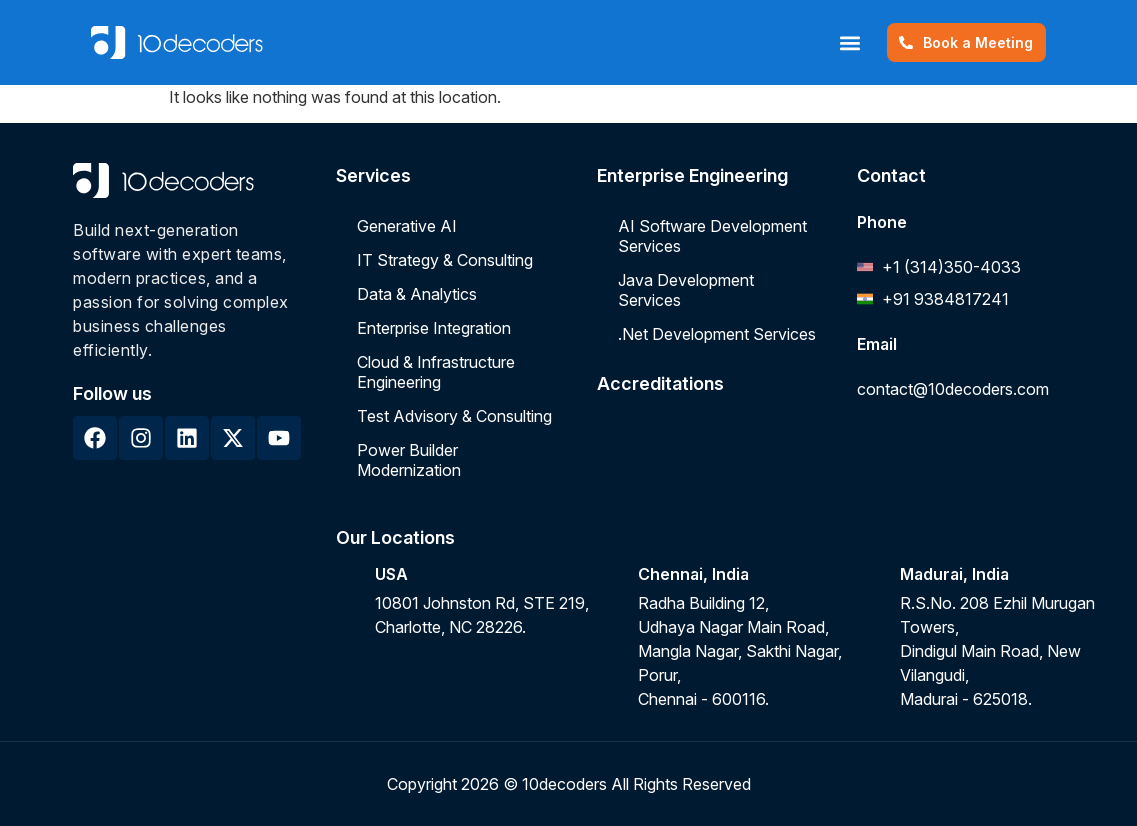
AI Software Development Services (712, 236)
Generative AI (407, 226)
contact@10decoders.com (953, 389)
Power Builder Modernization (409, 460)
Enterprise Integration (434, 328)
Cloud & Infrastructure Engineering (436, 372)
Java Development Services (686, 290)
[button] (838, 42)
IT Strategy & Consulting (445, 260)
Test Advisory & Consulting (454, 416)
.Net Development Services (717, 334)
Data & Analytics (417, 294)
